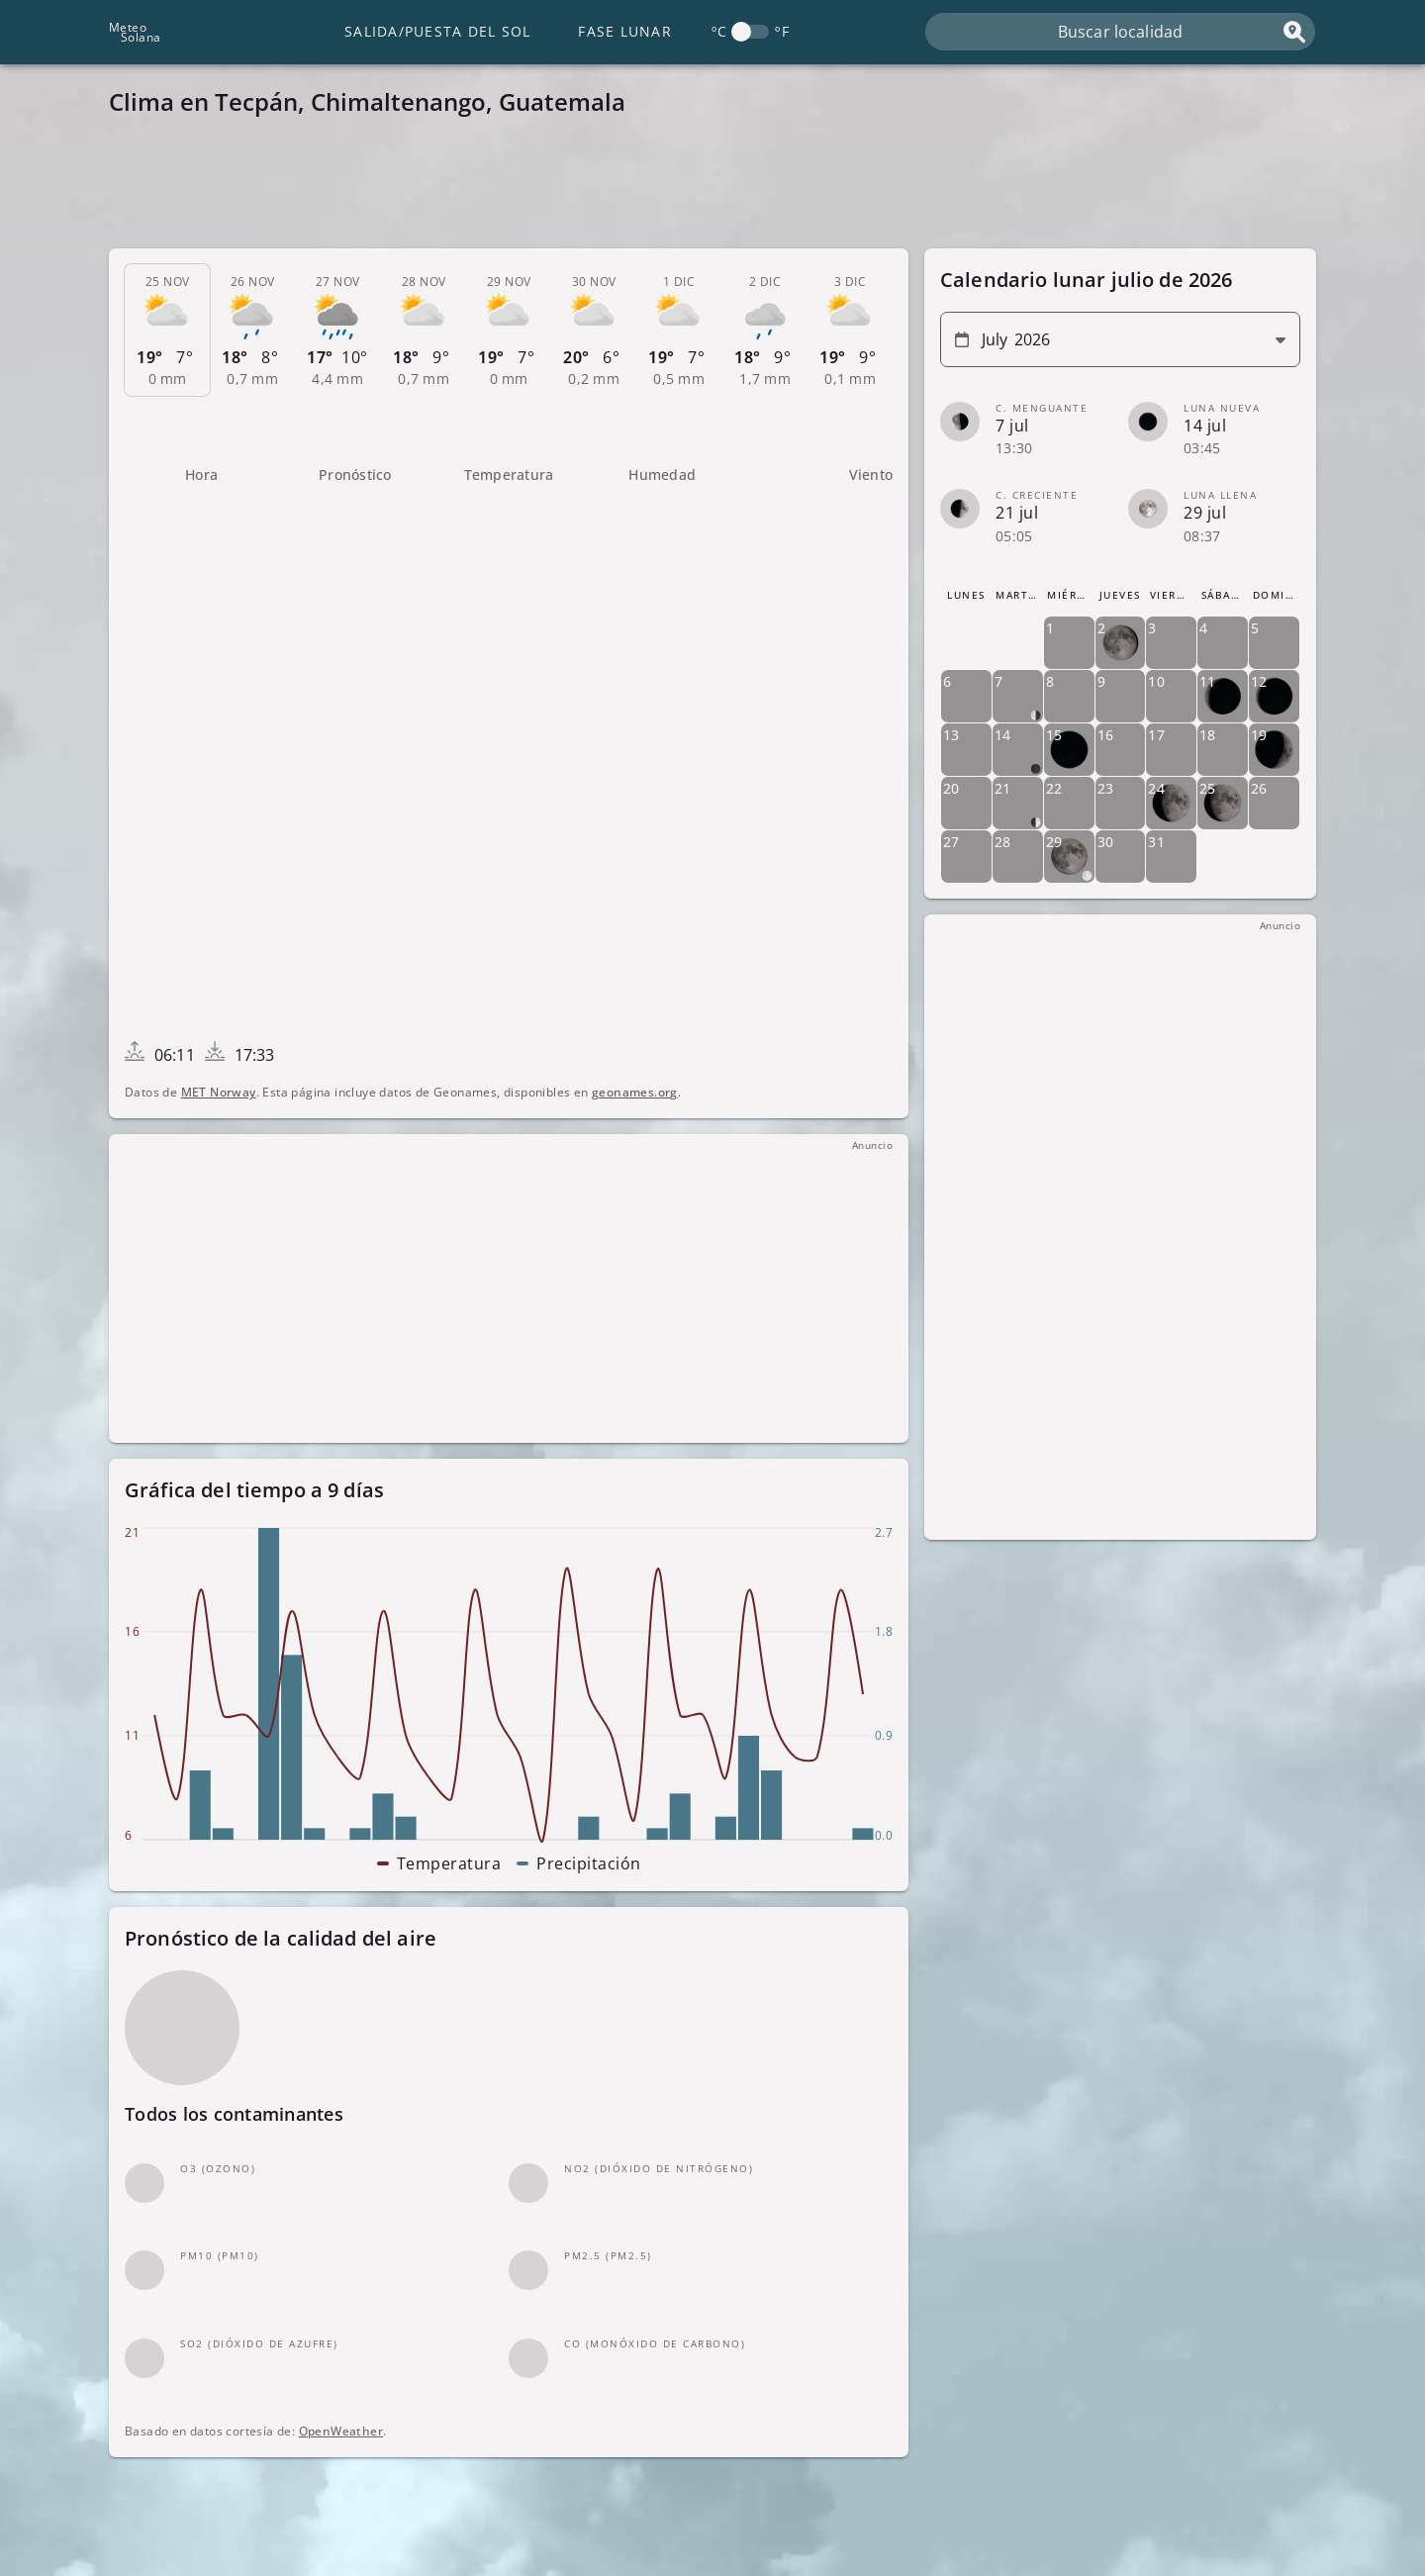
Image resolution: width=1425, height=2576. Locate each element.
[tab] (167, 330)
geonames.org (635, 1092)
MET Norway (218, 1092)
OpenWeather (341, 2431)
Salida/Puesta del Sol (437, 31)
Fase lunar (625, 31)
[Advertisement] (702, 188)
